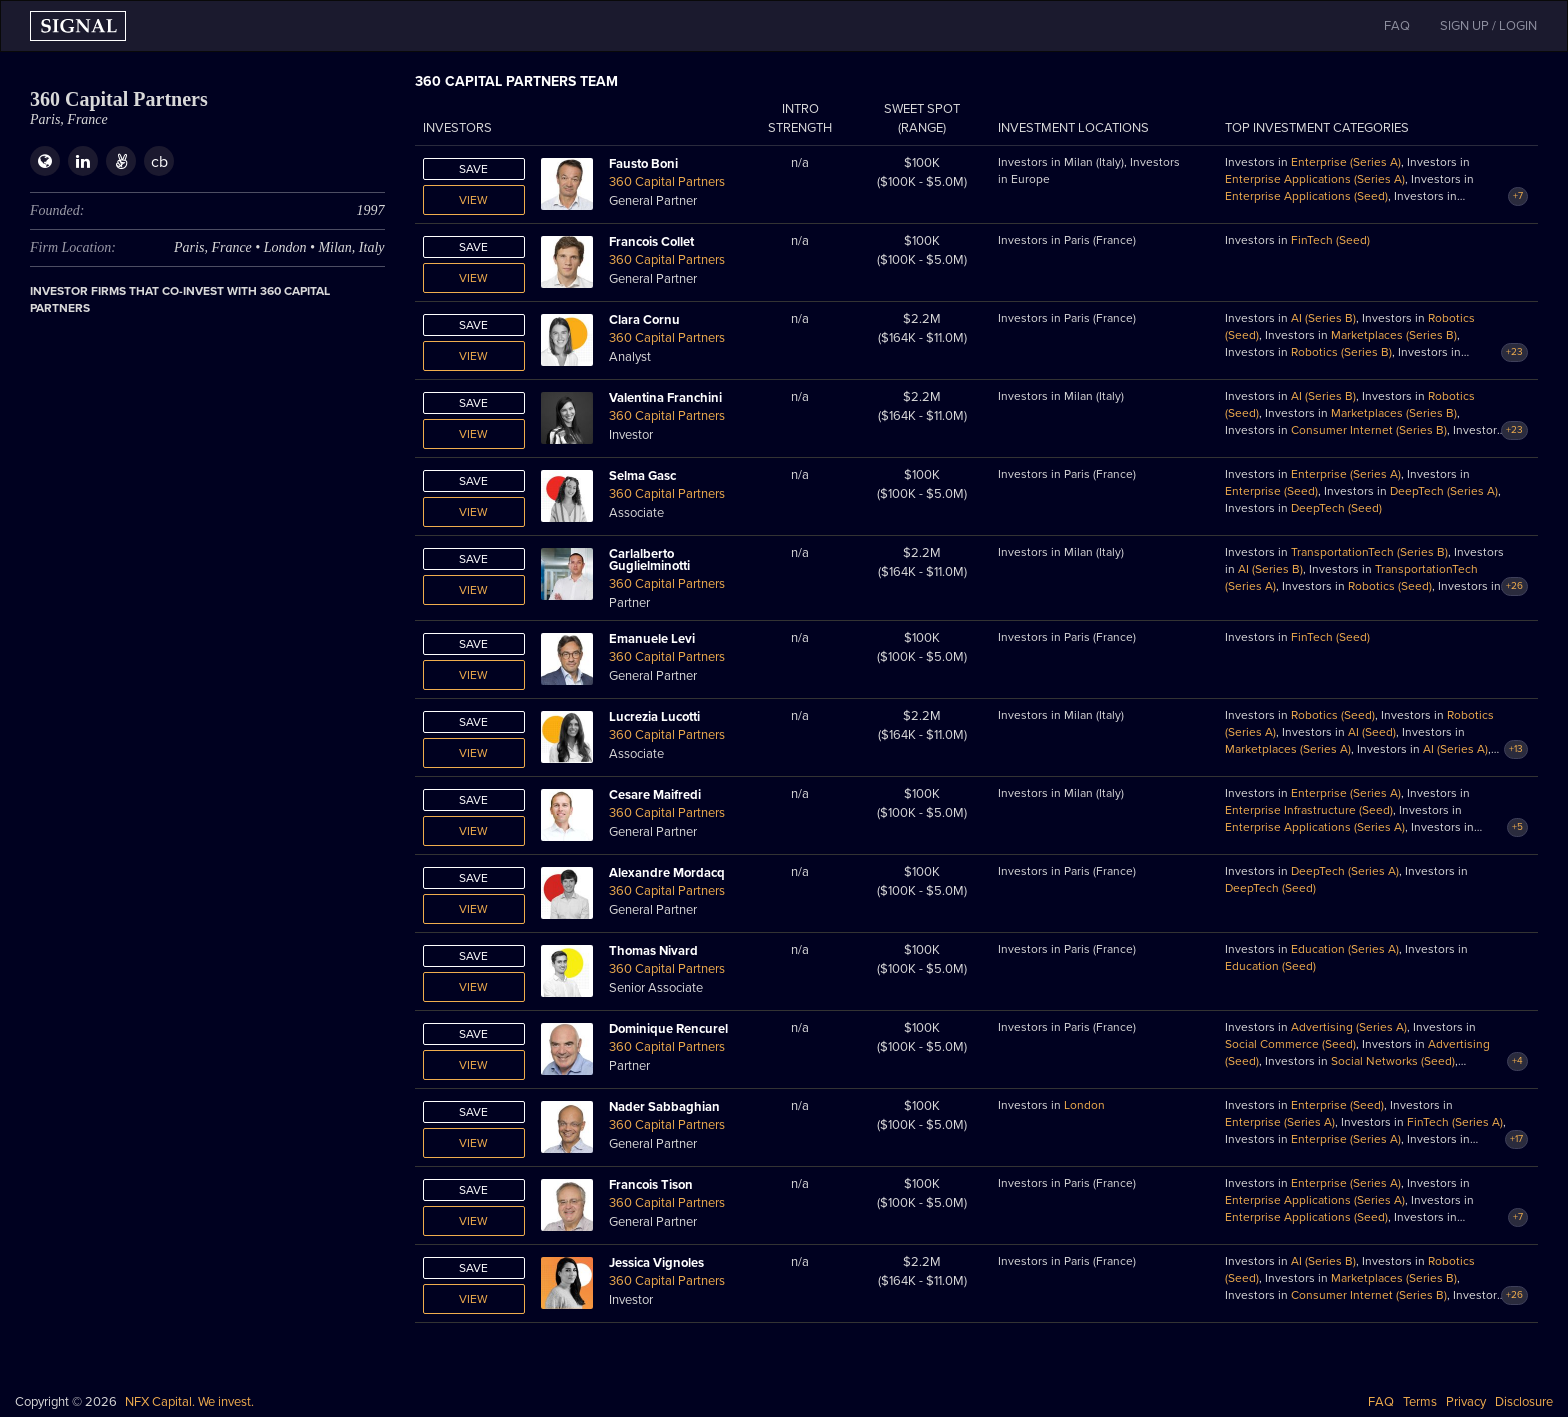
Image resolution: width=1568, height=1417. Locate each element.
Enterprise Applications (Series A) (1315, 179)
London (1084, 1105)
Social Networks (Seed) (1393, 1061)
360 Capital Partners (667, 182)
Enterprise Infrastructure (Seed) (1309, 810)
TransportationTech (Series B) (1369, 552)
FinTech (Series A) (1455, 1122)
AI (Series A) (1455, 749)
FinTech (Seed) (1330, 240)
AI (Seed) (1372, 732)
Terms (1420, 1402)
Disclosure (1524, 1402)
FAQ (1381, 1402)
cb (159, 162)
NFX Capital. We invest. (189, 1402)
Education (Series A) (1345, 949)
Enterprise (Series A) (1346, 162)
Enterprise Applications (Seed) (1306, 196)
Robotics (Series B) (1341, 352)
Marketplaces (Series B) (1394, 335)
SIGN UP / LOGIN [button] (1488, 26)
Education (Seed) (1270, 966)
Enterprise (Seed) (1271, 491)
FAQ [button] (1397, 26)
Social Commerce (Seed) (1290, 1044)
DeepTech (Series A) (1444, 491)
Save (473, 169)
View (473, 200)
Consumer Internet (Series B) (1369, 430)
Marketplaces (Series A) (1288, 749)
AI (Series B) (1323, 318)
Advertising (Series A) (1349, 1027)
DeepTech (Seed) (1336, 508)
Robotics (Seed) (1390, 586)
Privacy (1466, 1402)
